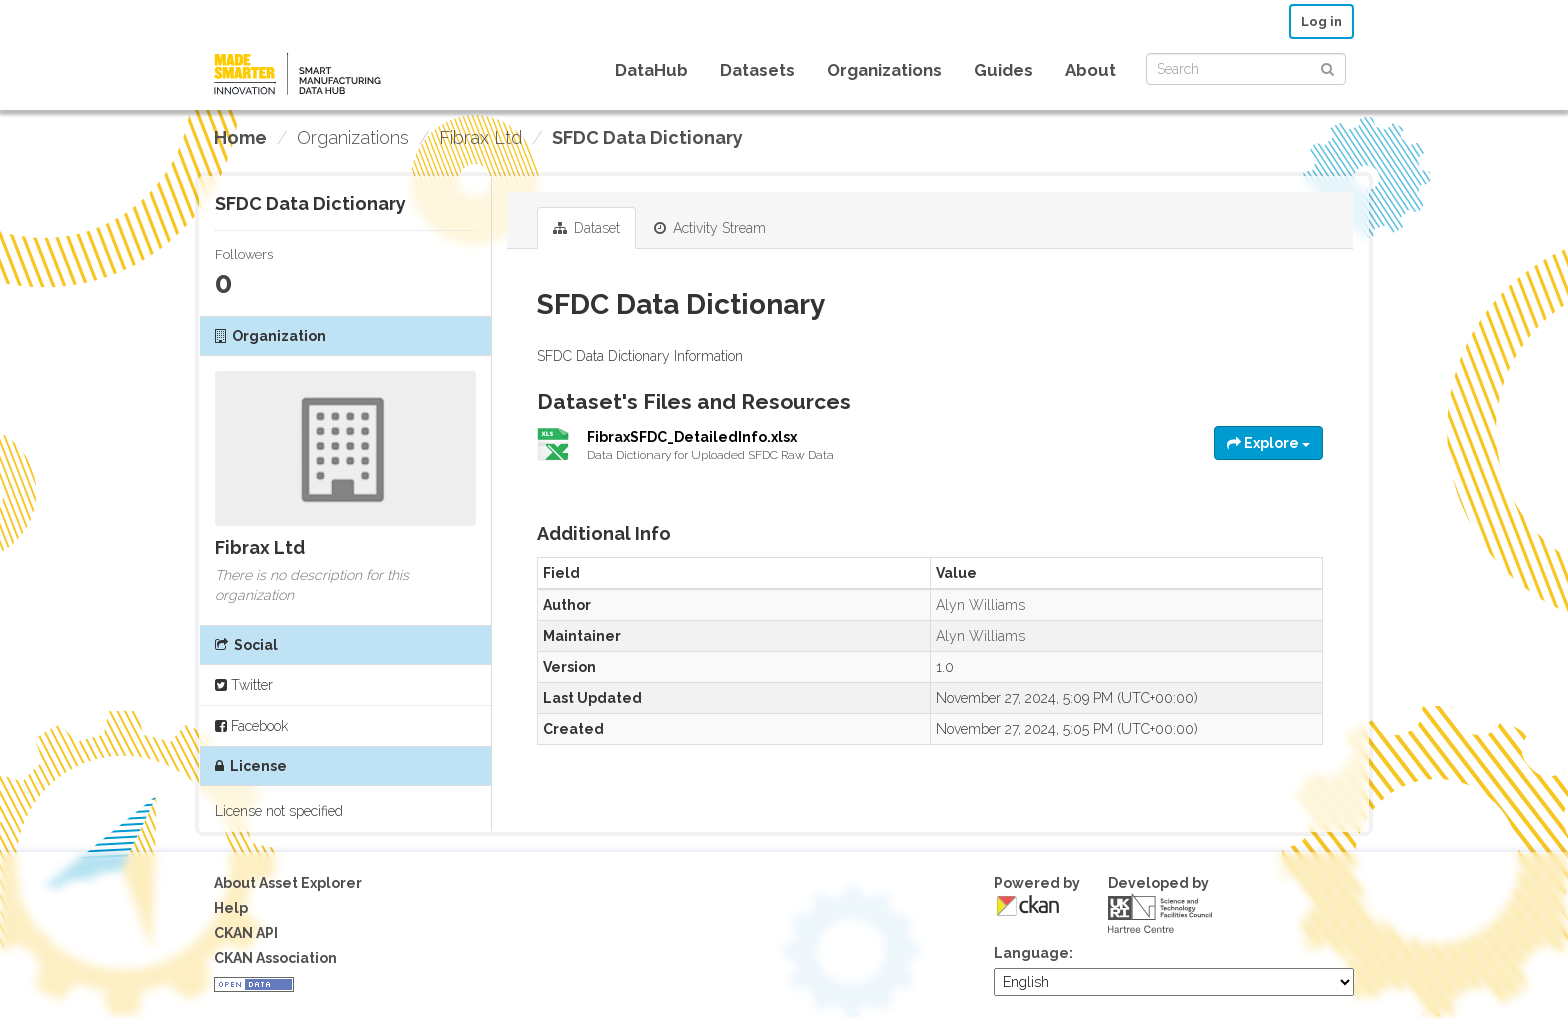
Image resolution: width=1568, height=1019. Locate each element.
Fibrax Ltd (480, 137)
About (1090, 70)
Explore (1268, 443)
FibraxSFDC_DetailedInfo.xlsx (692, 437)
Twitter (244, 685)
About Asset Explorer (288, 883)
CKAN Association (275, 958)
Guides (1003, 70)
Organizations (884, 70)
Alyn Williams (980, 605)
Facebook (251, 726)
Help (231, 908)
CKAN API (246, 933)
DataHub (651, 70)
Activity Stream (710, 228)
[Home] (240, 138)
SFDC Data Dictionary (647, 137)
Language (1031, 953)
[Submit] (1327, 67)
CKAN (1028, 905)
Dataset (586, 228)
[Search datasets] (1246, 69)
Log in (1321, 21)
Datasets (757, 70)
